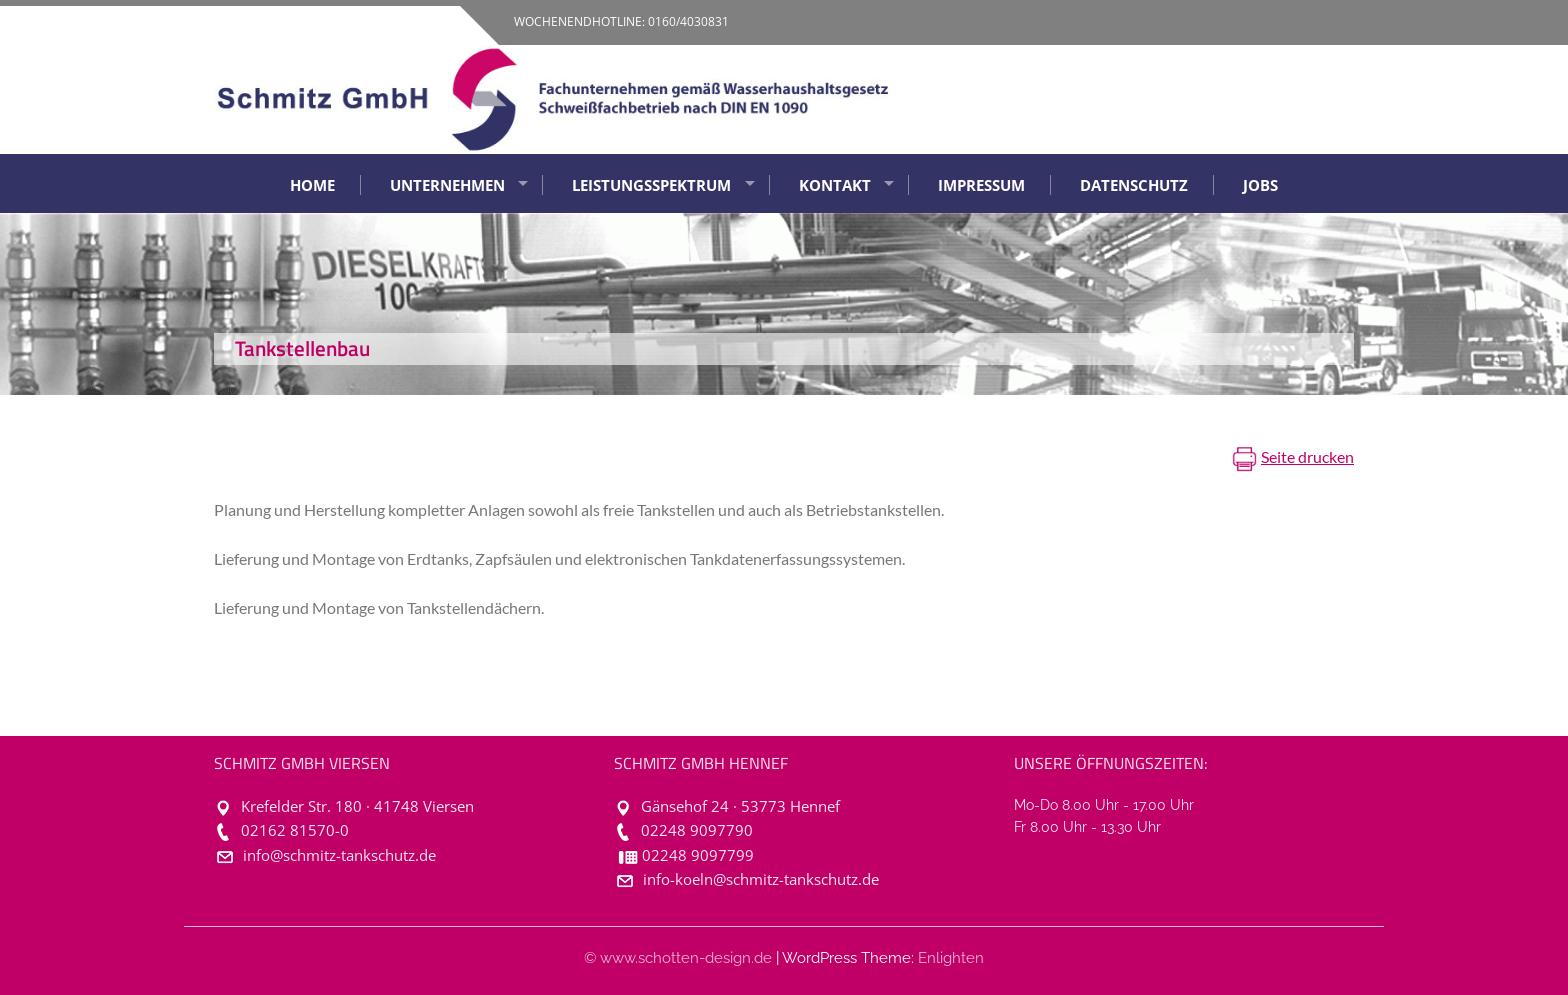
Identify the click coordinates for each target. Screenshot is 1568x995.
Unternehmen (447, 185)
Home (312, 185)
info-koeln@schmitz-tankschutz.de (761, 879)
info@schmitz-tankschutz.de (339, 855)
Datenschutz (1134, 185)
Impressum (981, 185)
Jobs (1260, 185)
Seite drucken (1307, 456)
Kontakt (835, 185)
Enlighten (951, 958)
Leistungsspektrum (651, 185)
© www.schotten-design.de (678, 958)
